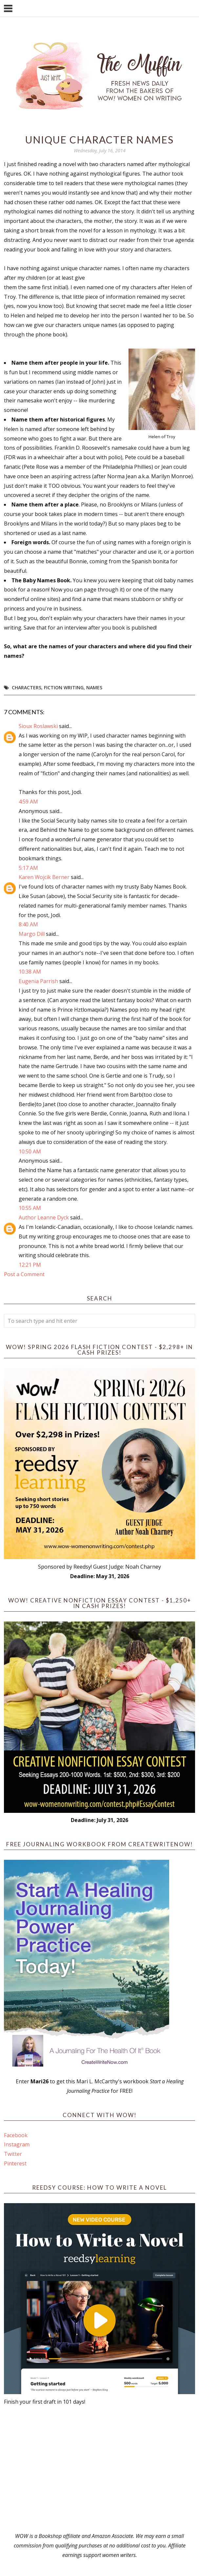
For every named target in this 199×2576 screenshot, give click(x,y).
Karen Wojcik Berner (44, 877)
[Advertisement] (99, 2469)
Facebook (16, 2135)
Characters (26, 687)
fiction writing (64, 687)
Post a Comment (24, 1274)
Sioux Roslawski (38, 726)
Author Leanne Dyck (44, 1217)
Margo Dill (32, 933)
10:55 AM (30, 1208)
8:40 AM (28, 924)
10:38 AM (30, 971)
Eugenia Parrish (38, 981)
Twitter (13, 2153)
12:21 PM (30, 1264)
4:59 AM (28, 801)
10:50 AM (30, 1151)
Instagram (17, 2144)
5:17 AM (28, 867)
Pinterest (15, 2163)
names (94, 687)
